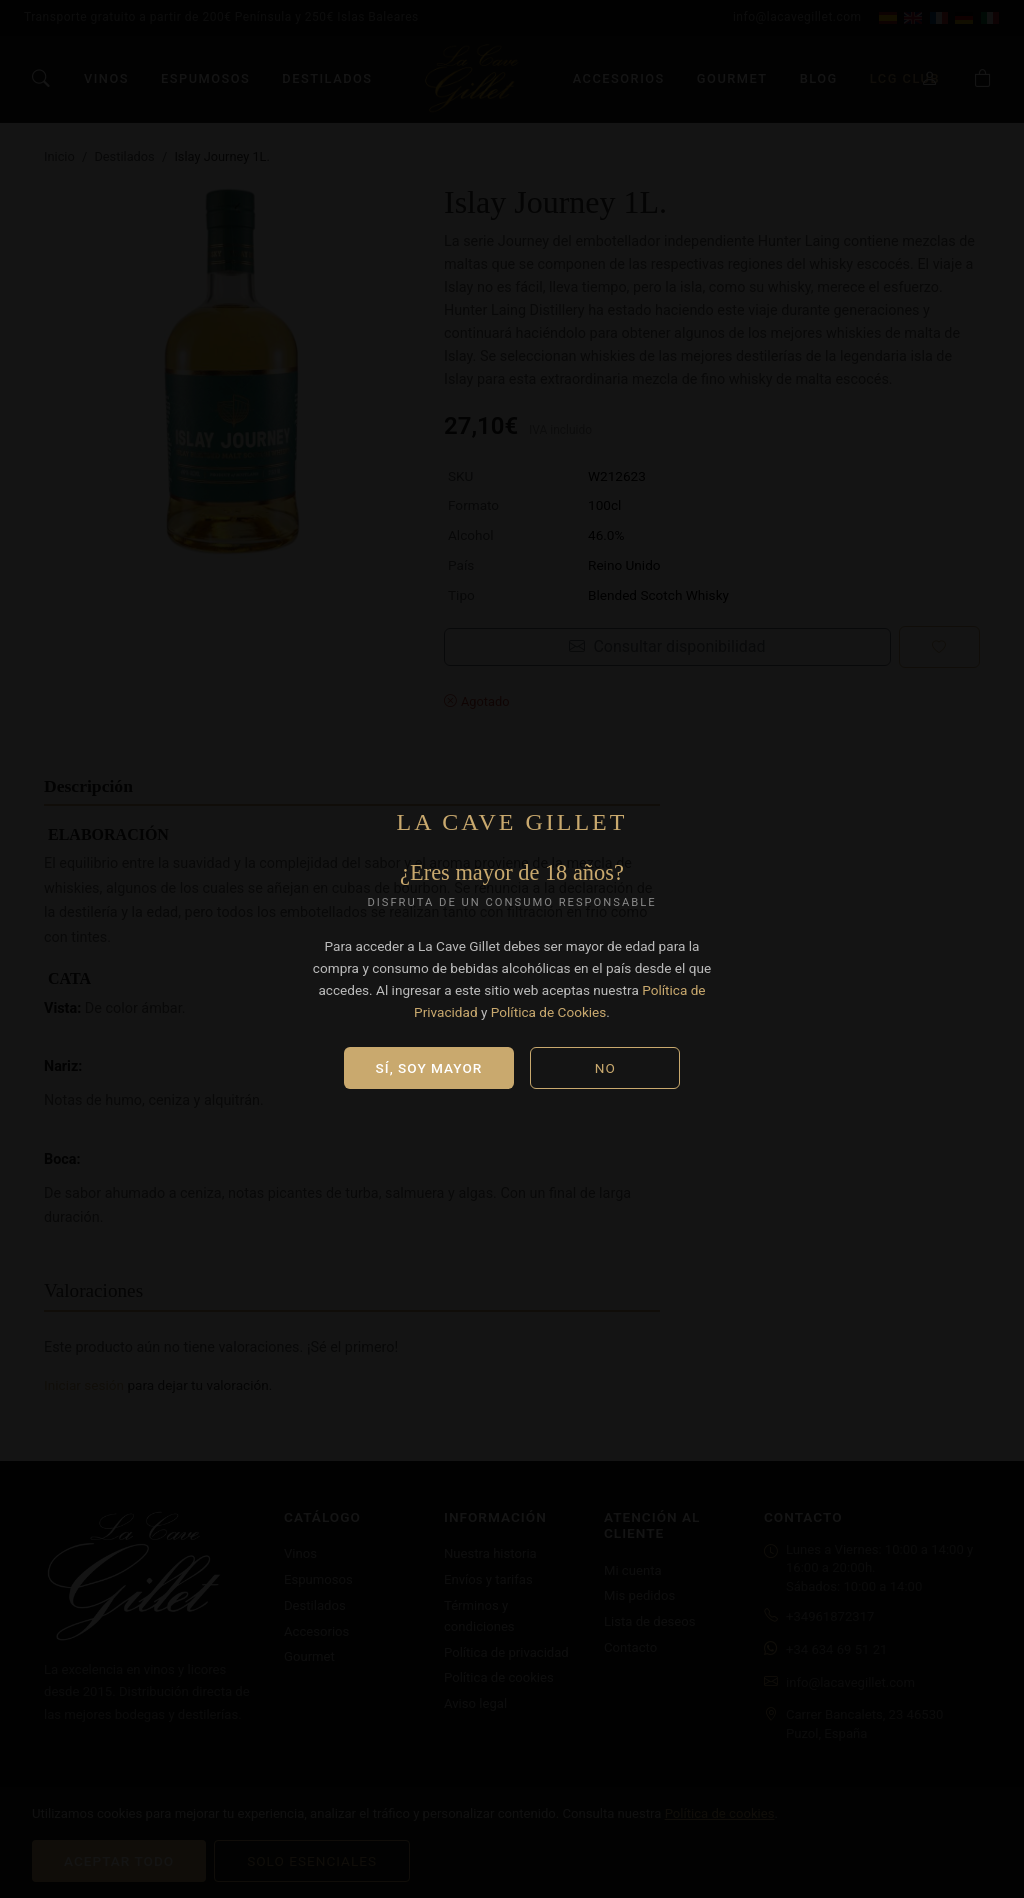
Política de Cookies (549, 1012)
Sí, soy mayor (429, 1068)
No (605, 1068)
